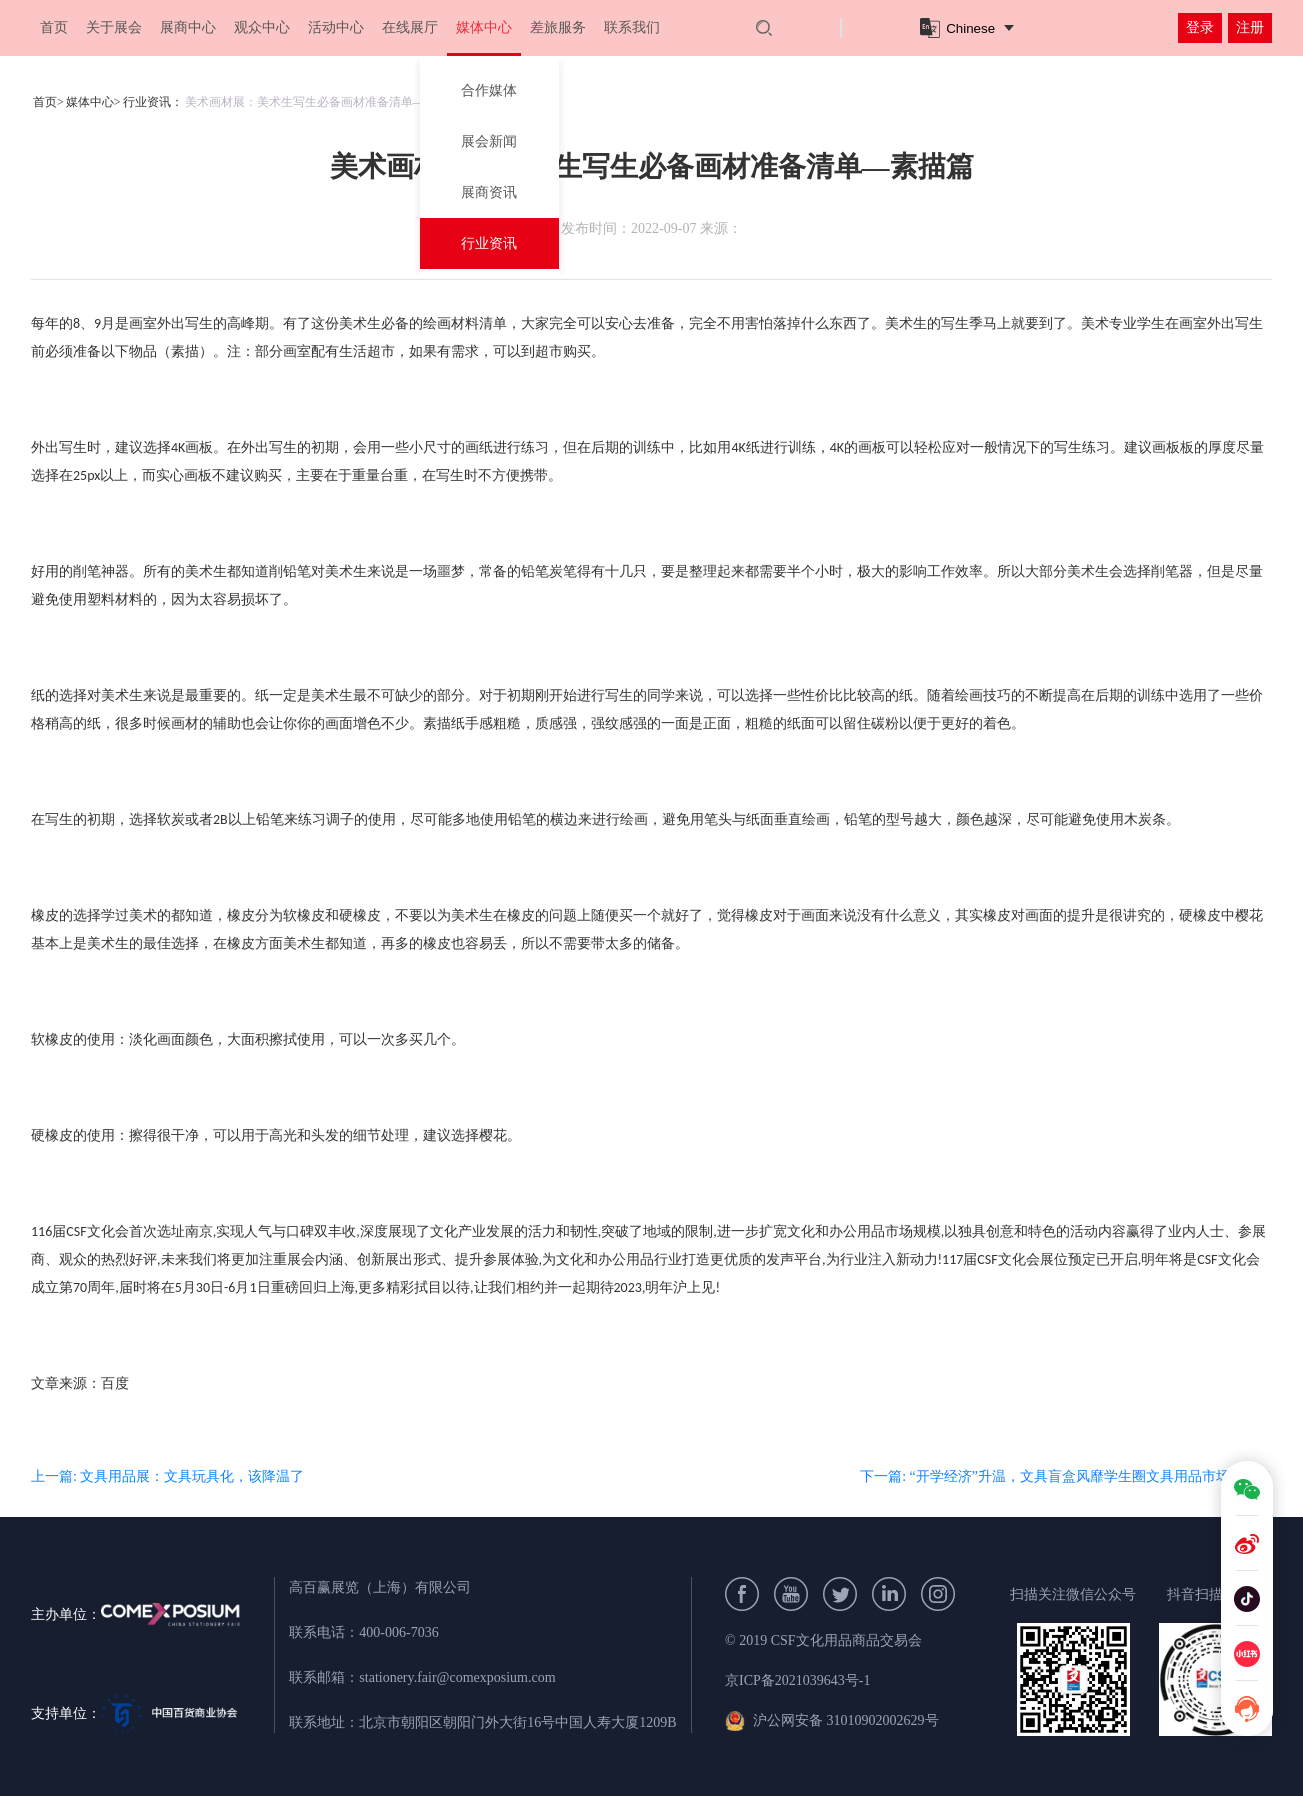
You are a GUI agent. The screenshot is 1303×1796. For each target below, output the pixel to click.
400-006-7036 (398, 1632)
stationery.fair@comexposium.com (457, 1677)
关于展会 (114, 27)
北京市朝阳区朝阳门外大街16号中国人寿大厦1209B (517, 1722)
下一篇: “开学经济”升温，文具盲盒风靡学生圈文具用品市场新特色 (1066, 1476)
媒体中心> (93, 102)
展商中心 (188, 27)
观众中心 (262, 27)
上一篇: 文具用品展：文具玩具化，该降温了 (167, 1476)
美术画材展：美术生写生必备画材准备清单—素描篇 (323, 102)
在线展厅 (410, 27)
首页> (48, 102)
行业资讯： (153, 102)
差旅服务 (558, 27)
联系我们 (632, 27)
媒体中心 (484, 27)
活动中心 (336, 27)
